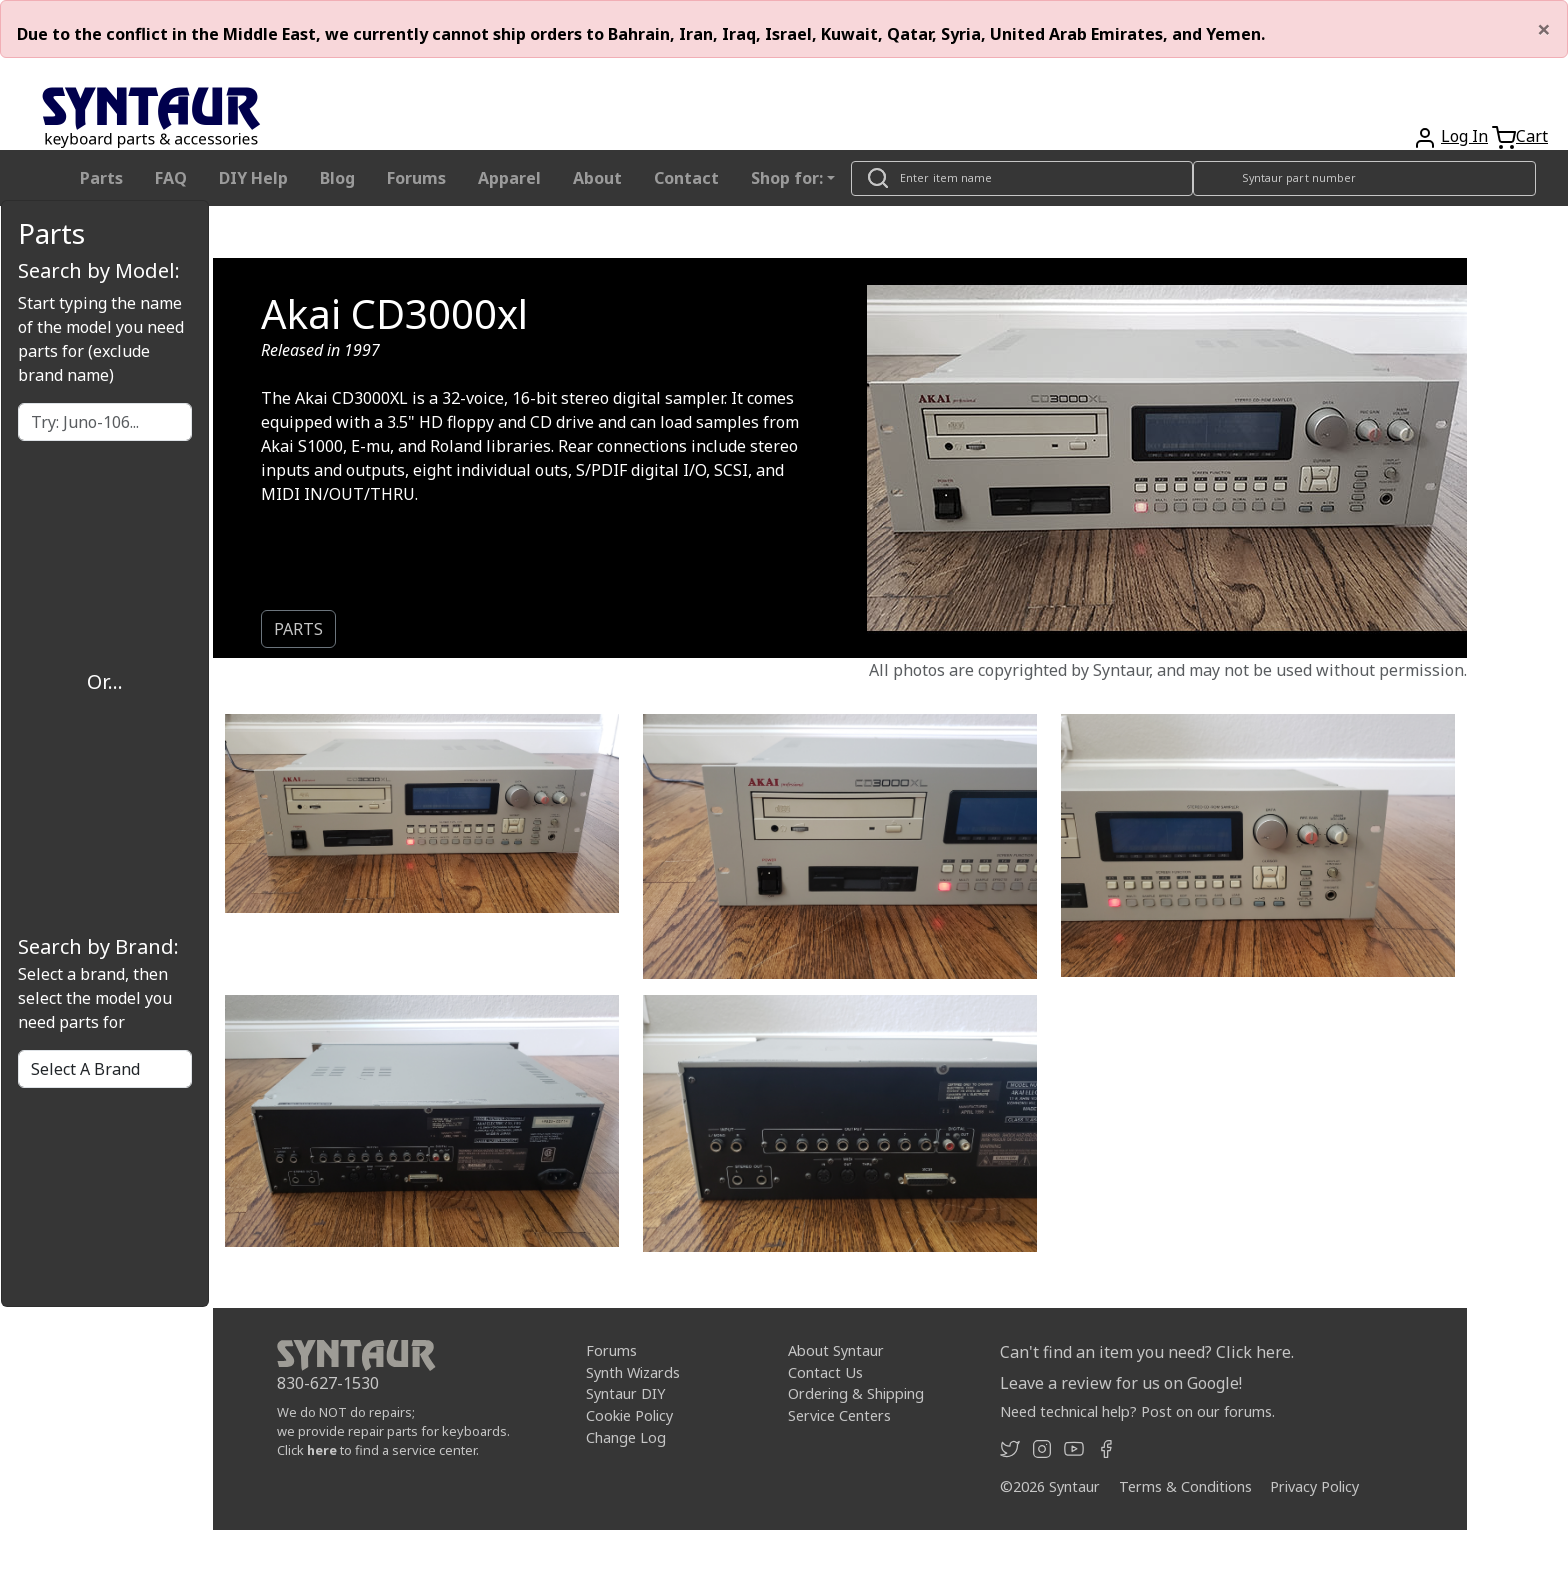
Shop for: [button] (787, 178)
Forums (416, 178)
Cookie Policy (629, 1415)
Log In (1464, 136)
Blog (337, 178)
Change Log (626, 1437)
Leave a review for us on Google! (1121, 1383)
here (322, 1450)
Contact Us (825, 1372)
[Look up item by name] (1022, 178)
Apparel (509, 178)
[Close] (1544, 29)
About (597, 178)
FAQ (171, 178)
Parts (101, 178)
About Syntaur (836, 1350)
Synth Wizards (633, 1372)
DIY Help (253, 178)
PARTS (298, 629)
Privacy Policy (1314, 1486)
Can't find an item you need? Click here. (1147, 1352)
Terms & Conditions (1185, 1486)
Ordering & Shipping (856, 1393)
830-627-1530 (328, 1383)
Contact (686, 178)
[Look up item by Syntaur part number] (1365, 178)
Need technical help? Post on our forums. (1137, 1411)
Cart (1532, 136)
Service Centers (839, 1415)
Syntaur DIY (625, 1393)
